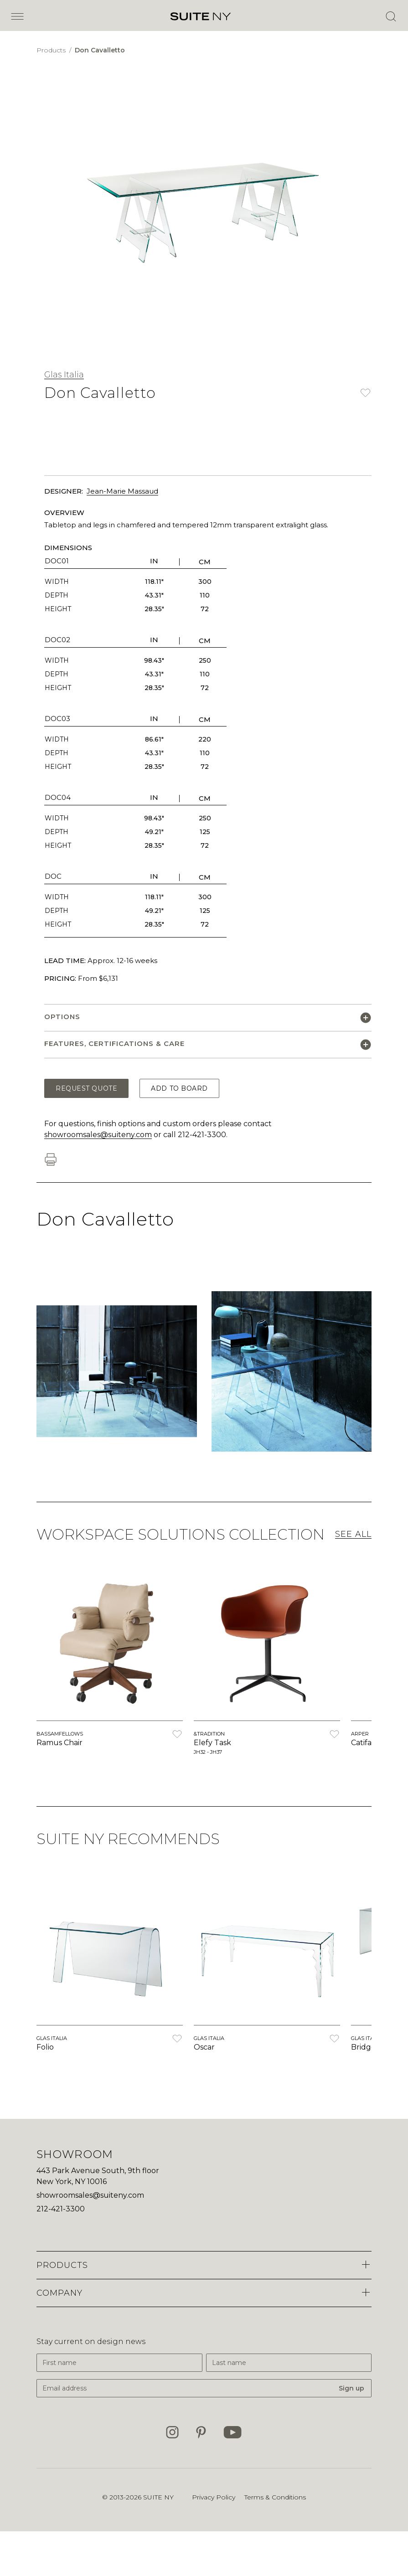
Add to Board (179, 1088)
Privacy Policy (213, 2497)
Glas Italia (64, 375)
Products (51, 50)
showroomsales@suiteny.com (98, 1134)
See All (353, 1534)
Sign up (351, 2388)
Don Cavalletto (100, 50)
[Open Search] (390, 16)
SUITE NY (158, 2497)
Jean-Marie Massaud (122, 491)
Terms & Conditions (275, 2497)
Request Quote (86, 1088)
